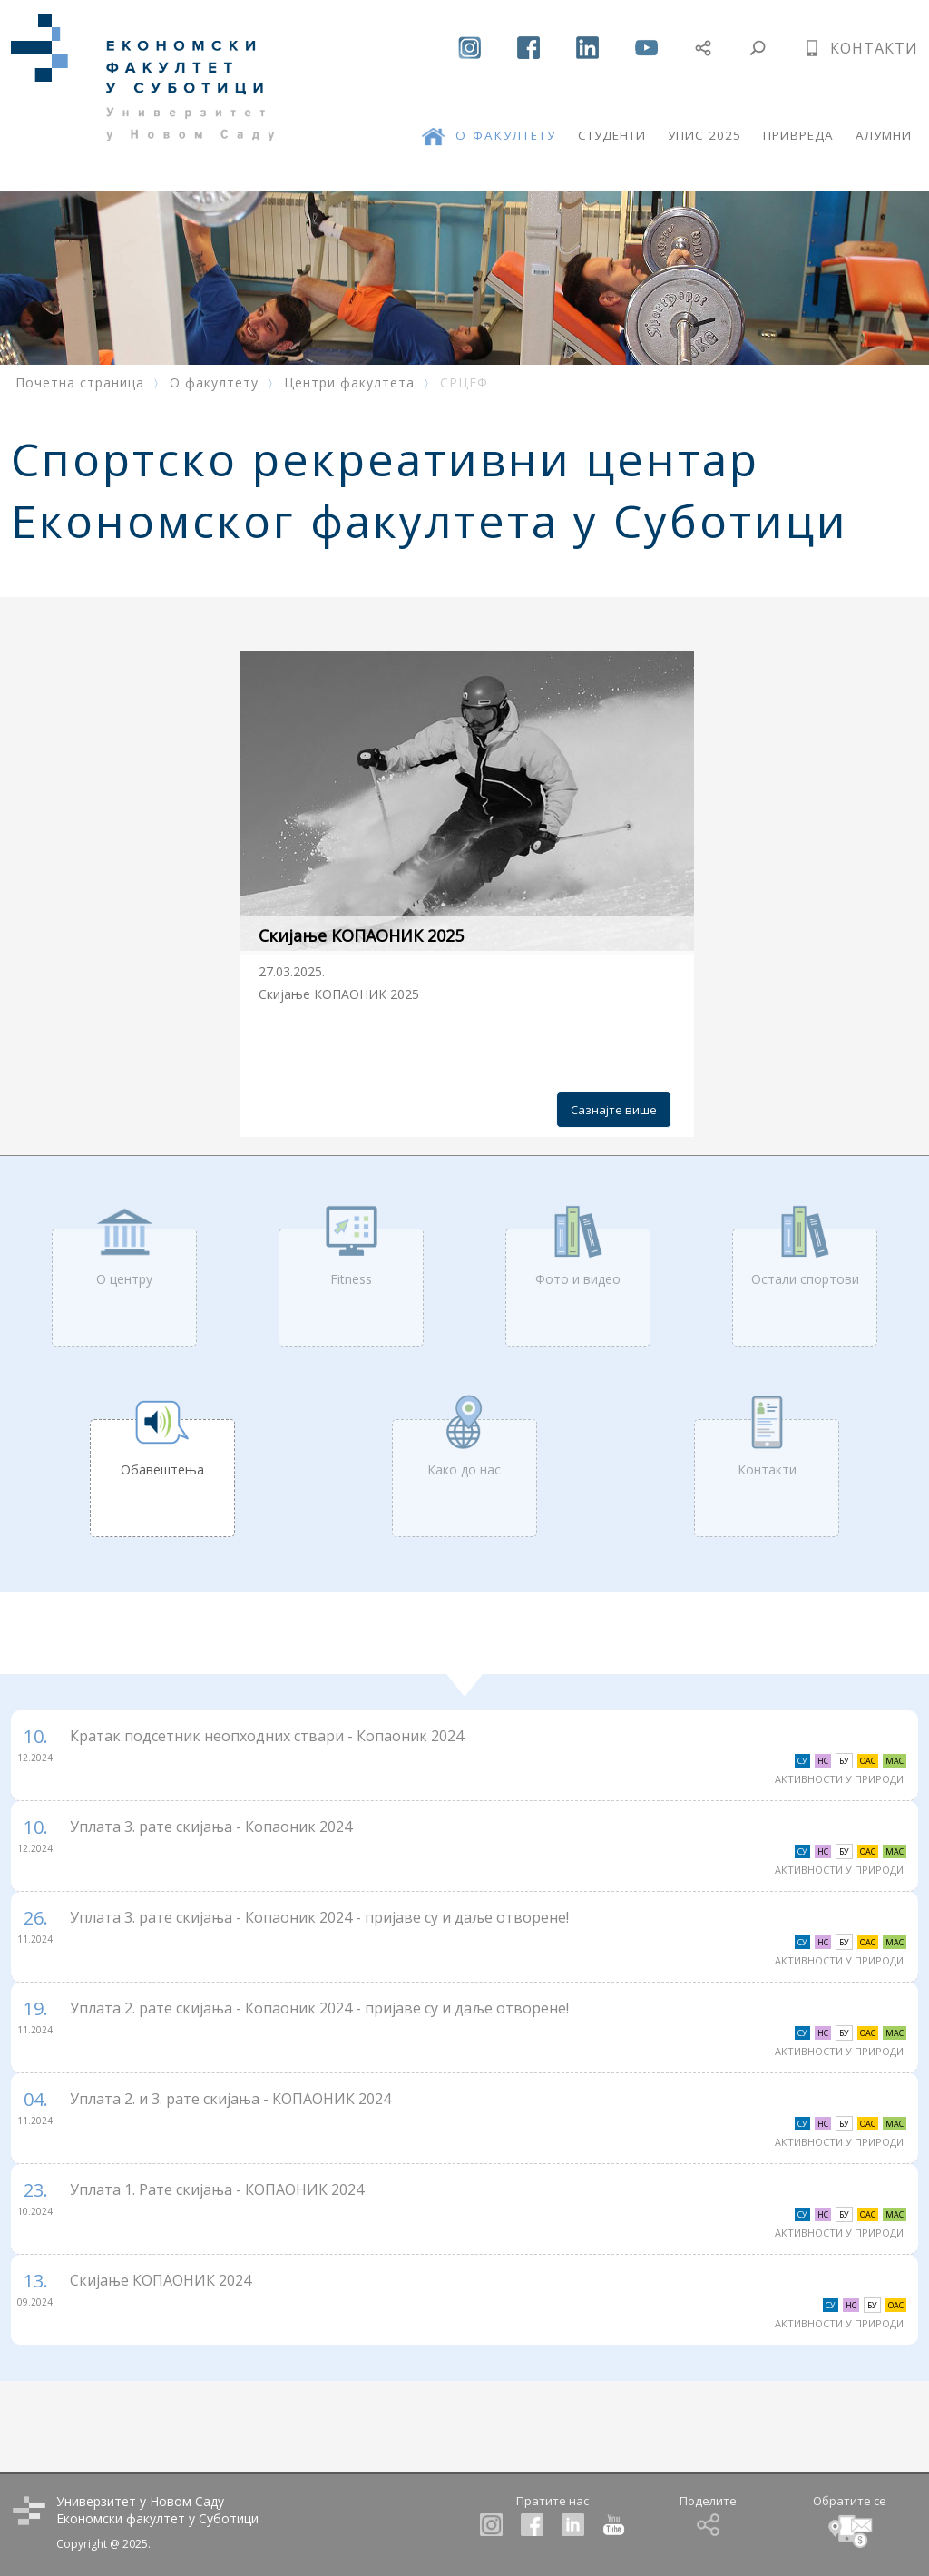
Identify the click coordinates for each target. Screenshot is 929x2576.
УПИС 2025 (704, 135)
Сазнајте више (614, 1110)
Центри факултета (349, 382)
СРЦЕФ (464, 382)
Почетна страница (79, 382)
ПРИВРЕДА (798, 135)
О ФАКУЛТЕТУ (505, 135)
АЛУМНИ (884, 135)
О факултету (214, 382)
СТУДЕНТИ (612, 135)
